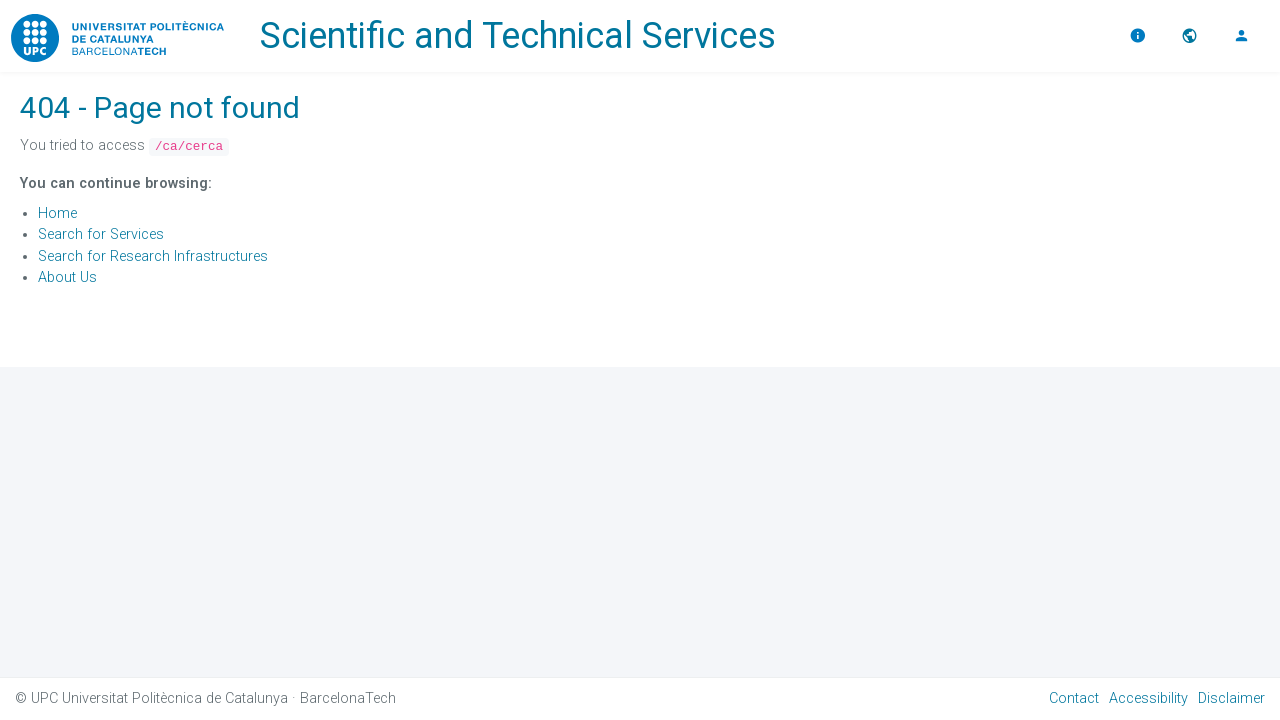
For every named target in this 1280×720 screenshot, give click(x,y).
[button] (1192, 36)
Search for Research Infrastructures (153, 256)
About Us (67, 277)
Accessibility (1148, 698)
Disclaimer (1231, 698)
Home (57, 213)
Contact (1074, 698)
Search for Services (101, 234)
